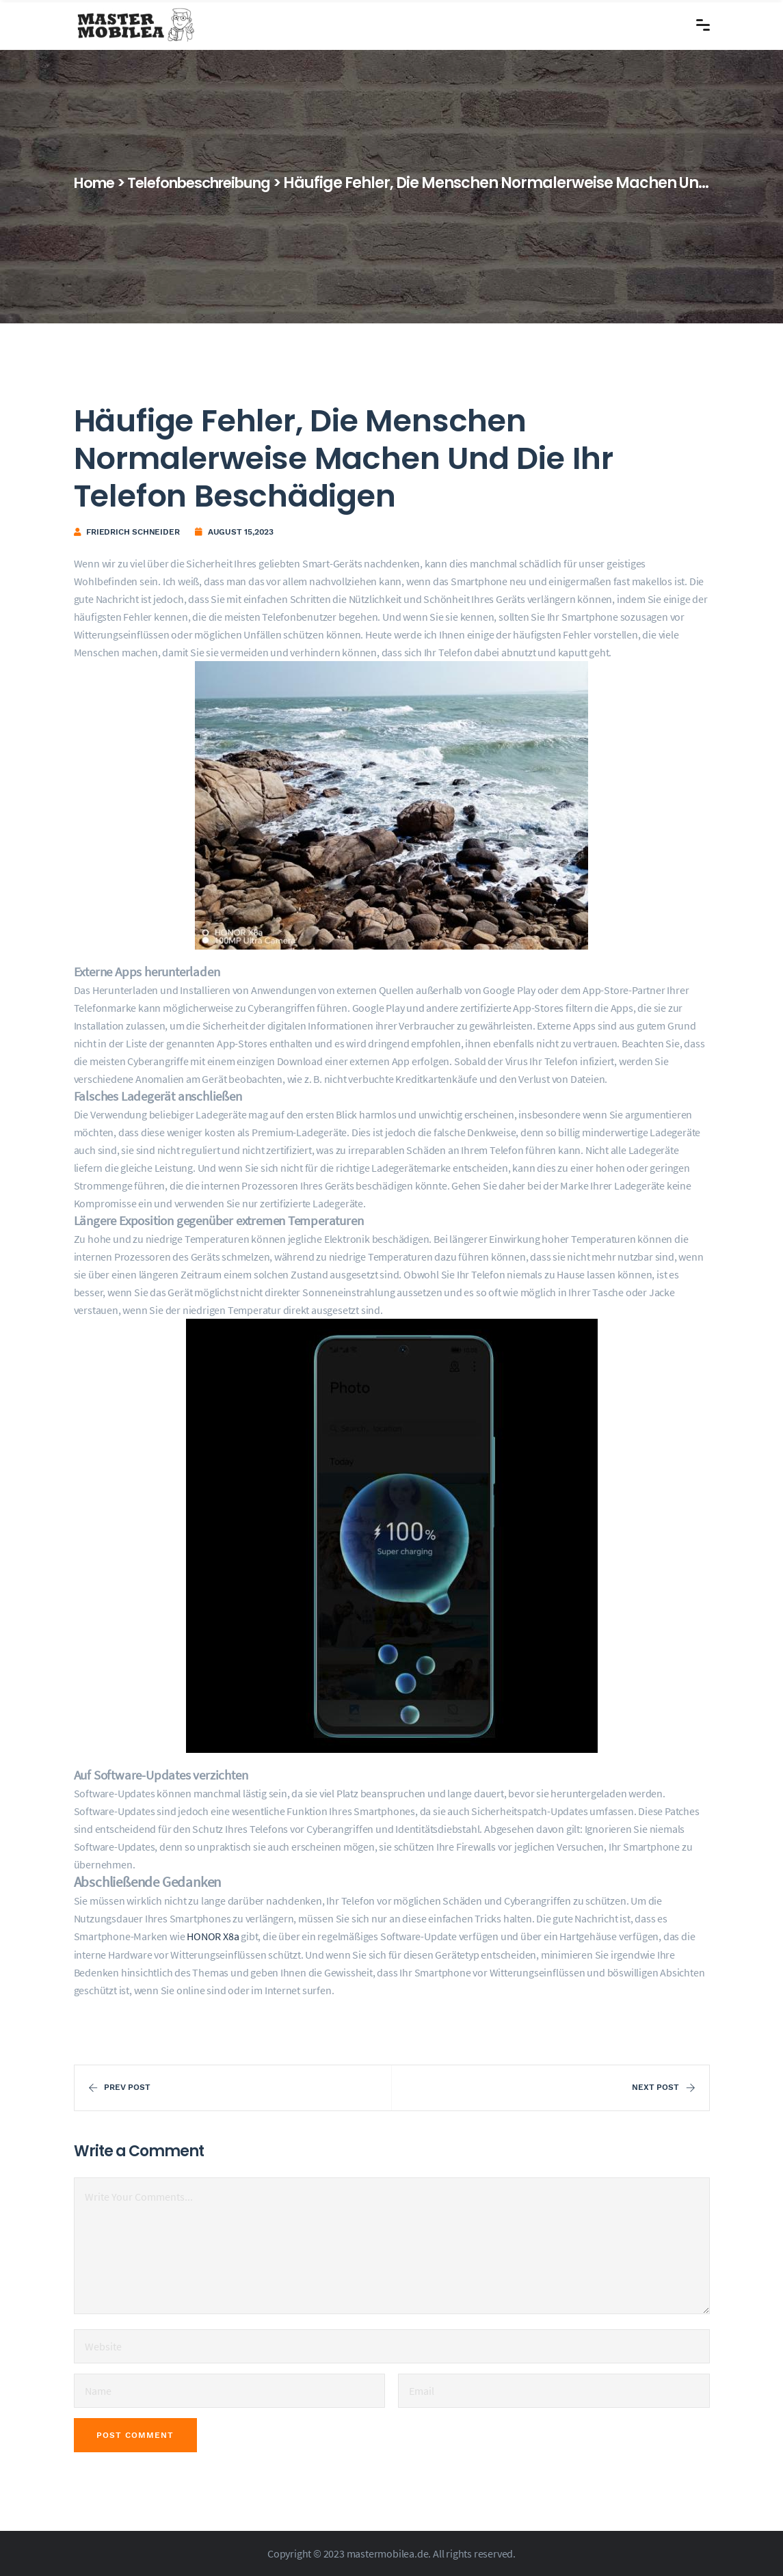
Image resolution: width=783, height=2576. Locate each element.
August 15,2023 (241, 532)
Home (96, 182)
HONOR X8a (213, 1936)
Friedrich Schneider (132, 532)
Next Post (663, 2087)
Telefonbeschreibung (210, 182)
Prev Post (119, 2087)
